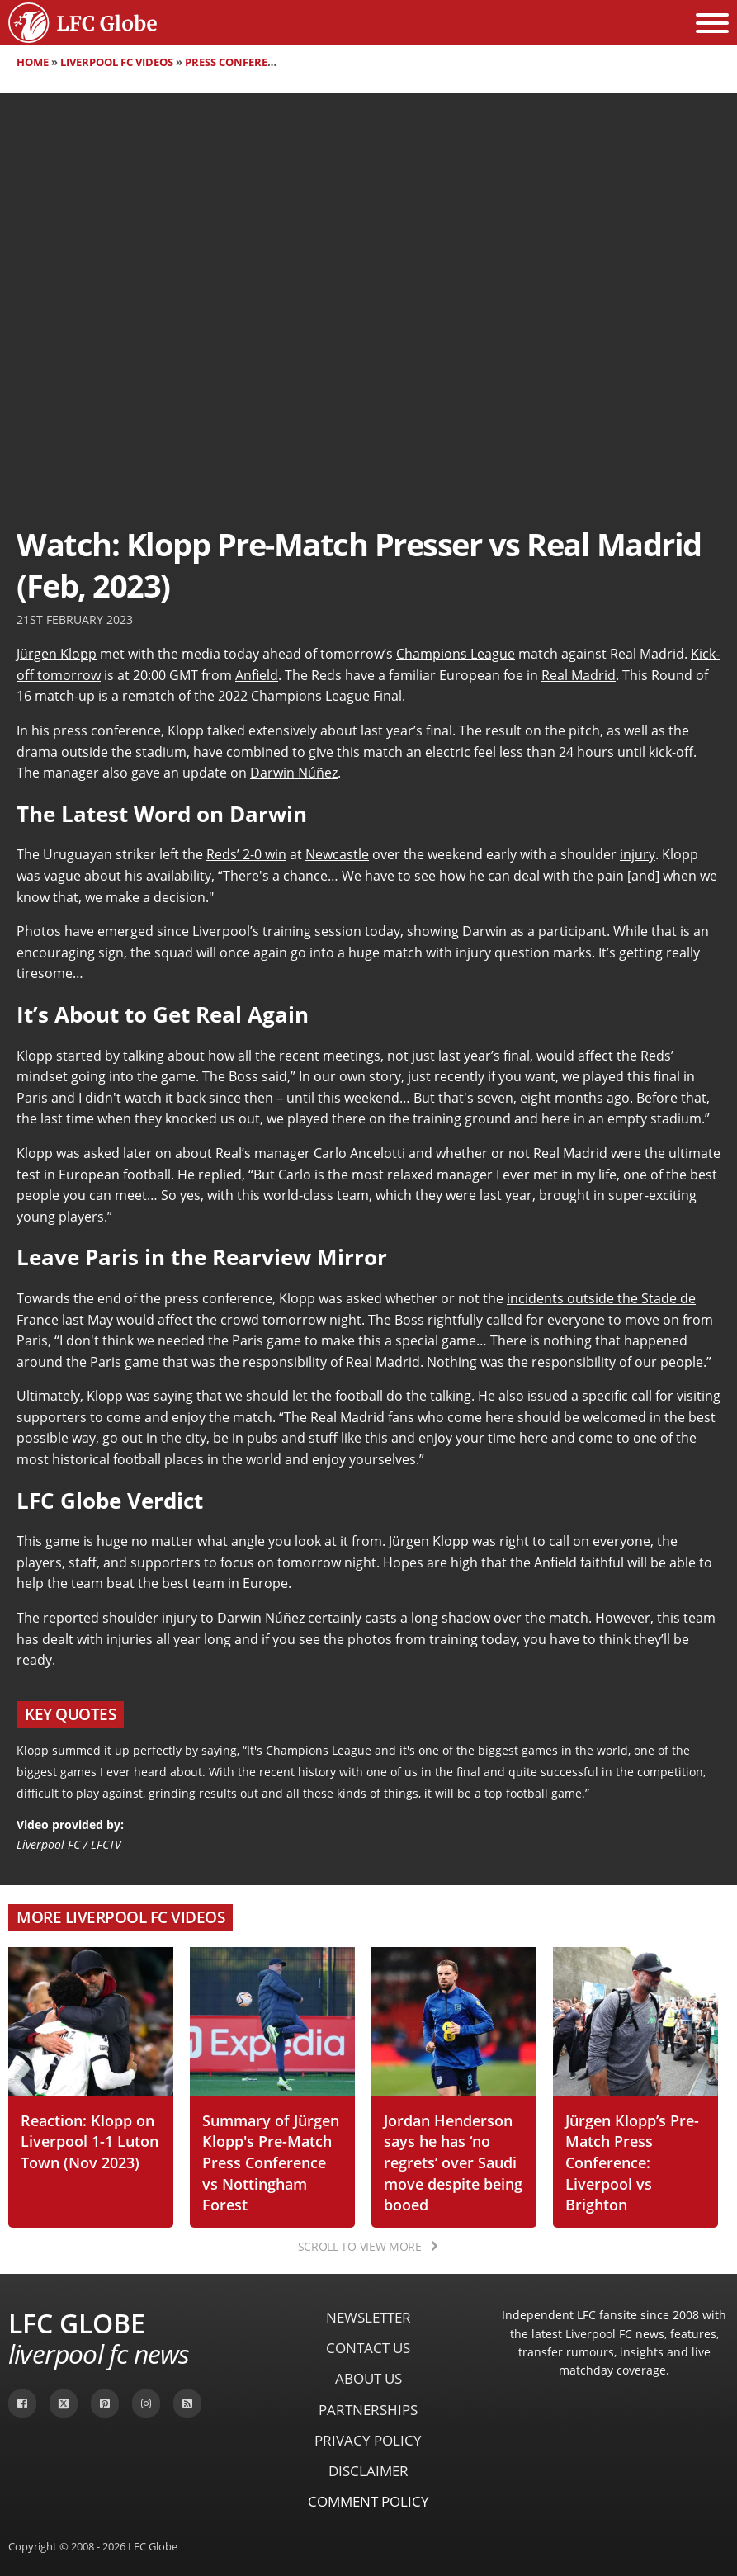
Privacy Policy (368, 2440)
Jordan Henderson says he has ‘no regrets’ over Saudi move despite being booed (453, 2162)
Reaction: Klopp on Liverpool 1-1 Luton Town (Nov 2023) (89, 2141)
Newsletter (368, 2317)
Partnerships (368, 2409)
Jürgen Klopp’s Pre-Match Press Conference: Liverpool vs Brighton (632, 2162)
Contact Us (368, 2347)
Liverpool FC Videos (116, 61)
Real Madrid (578, 675)
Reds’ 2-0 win (246, 854)
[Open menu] (712, 23)
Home (33, 61)
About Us (368, 2378)
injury (637, 854)
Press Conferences (240, 61)
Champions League (455, 654)
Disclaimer (368, 2470)
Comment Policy (368, 2501)
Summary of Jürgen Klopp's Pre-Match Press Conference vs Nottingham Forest (270, 2162)
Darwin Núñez (294, 772)
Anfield (256, 675)
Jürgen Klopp (57, 654)
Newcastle (337, 854)
